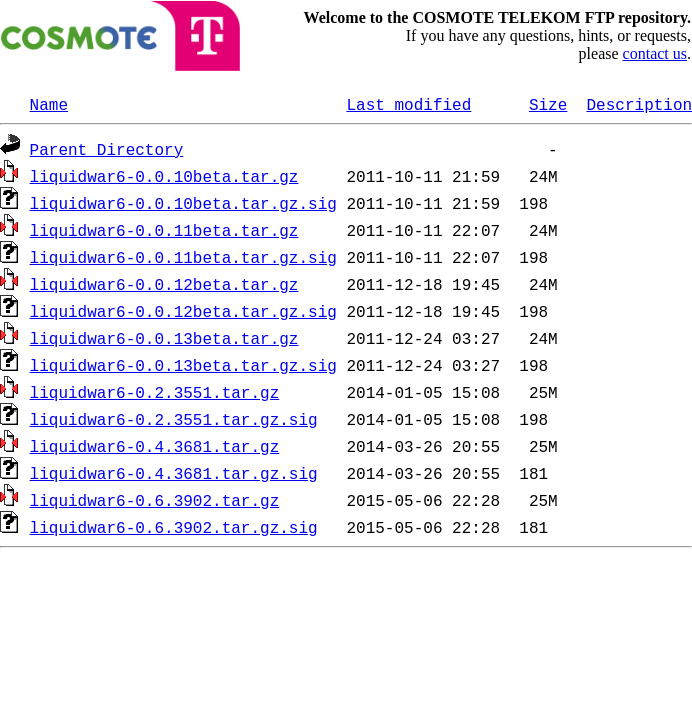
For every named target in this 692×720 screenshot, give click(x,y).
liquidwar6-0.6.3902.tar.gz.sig (174, 527)
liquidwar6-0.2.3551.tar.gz (155, 392)
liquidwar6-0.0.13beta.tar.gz (164, 338)
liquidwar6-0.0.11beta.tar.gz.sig (183, 257)
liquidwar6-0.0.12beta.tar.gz (164, 284)
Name (49, 104)
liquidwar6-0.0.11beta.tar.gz (164, 230)
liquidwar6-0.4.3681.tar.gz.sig (174, 473)
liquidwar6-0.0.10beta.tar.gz (164, 176)
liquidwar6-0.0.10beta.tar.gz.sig (183, 203)
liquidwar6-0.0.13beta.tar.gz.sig (183, 365)
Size (548, 104)
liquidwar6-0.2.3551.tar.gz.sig (174, 419)
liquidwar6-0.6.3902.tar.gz (155, 500)
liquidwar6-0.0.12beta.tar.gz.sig (183, 311)
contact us (655, 53)
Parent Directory (107, 149)
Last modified (408, 104)
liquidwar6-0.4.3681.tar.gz (155, 446)
